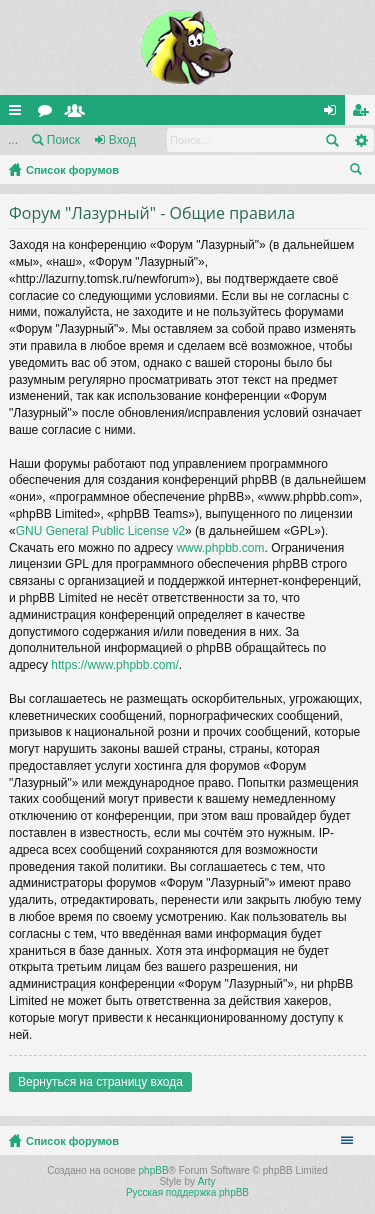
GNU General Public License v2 (100, 531)
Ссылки (19, 114)
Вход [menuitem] (334, 114)
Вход (122, 140)
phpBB (154, 1170)
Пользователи (79, 114)
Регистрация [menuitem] (364, 114)
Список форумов (72, 170)
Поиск (63, 140)
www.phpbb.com (220, 548)
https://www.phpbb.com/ (114, 665)
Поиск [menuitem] (360, 172)
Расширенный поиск (360, 140)
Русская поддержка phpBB (187, 1192)
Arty (207, 1181)
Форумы (49, 114)
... (13, 140)
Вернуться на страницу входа (100, 1082)
